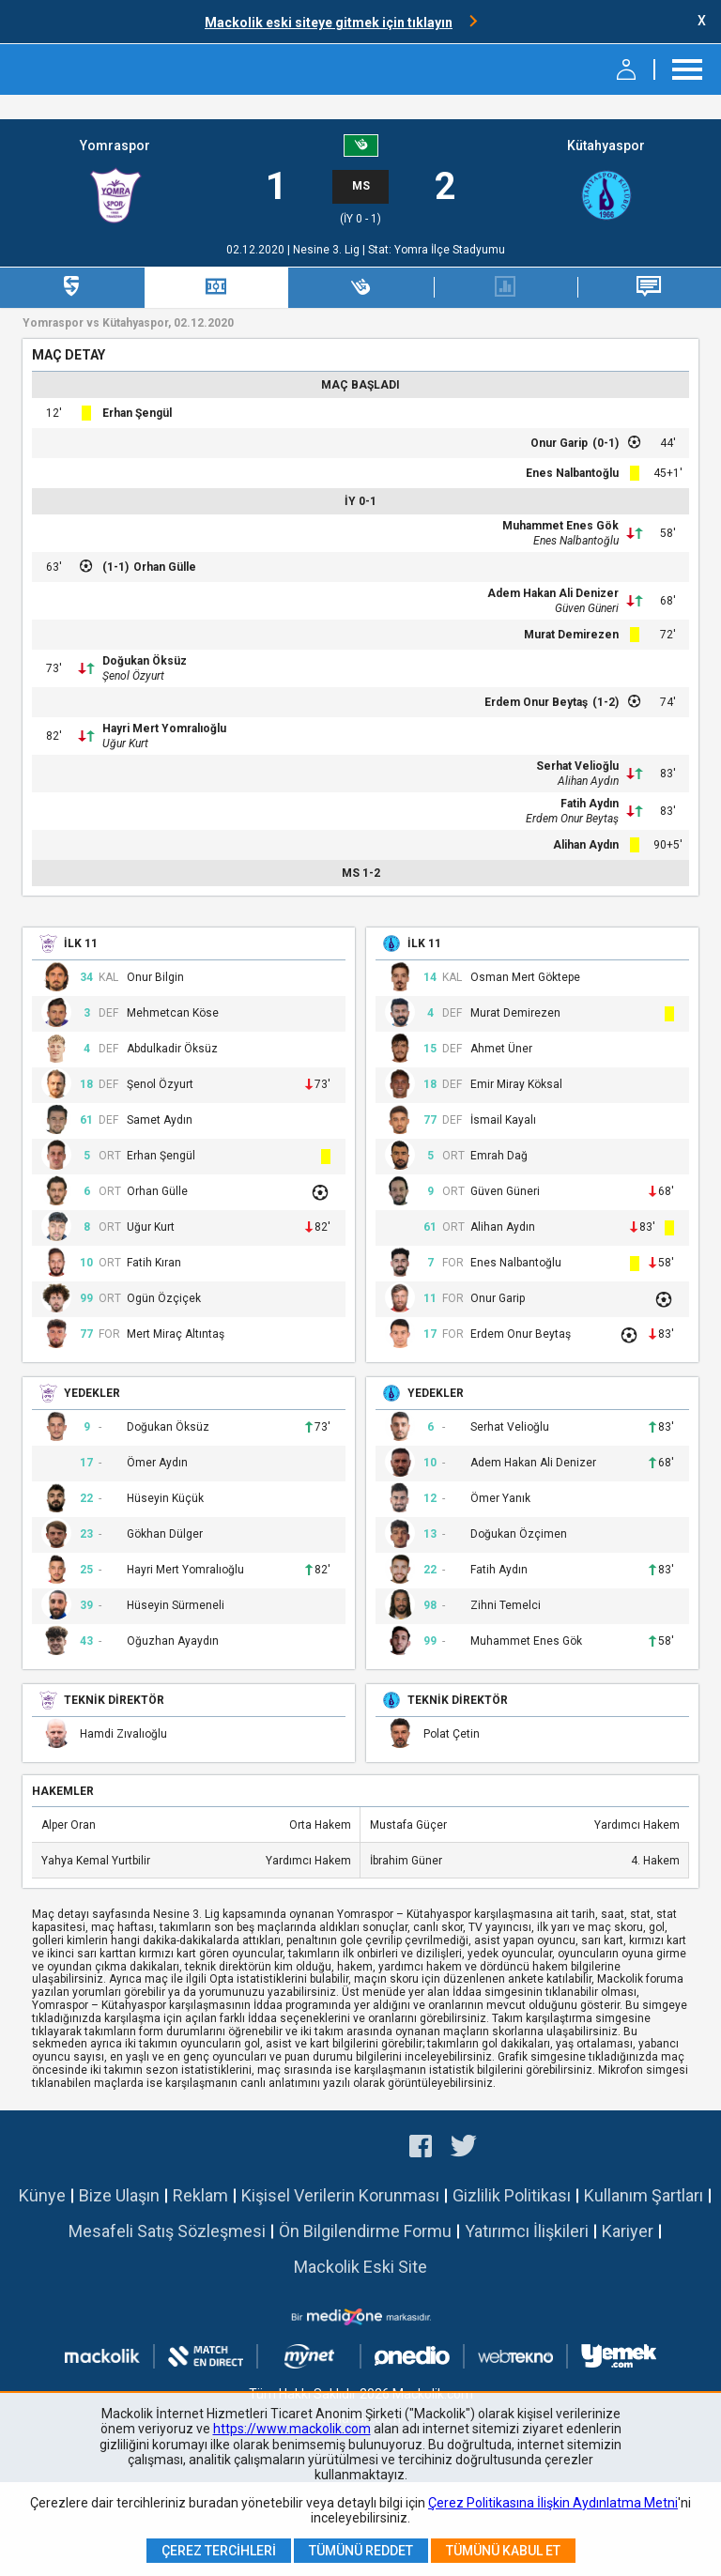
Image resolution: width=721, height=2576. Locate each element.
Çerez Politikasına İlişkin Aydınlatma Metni (553, 2502)
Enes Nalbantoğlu (572, 473)
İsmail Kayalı (503, 1120)
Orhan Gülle (164, 567)
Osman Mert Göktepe (525, 978)
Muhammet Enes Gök (560, 525)
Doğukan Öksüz (144, 660)
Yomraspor (115, 145)
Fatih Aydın (589, 803)
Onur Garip (559, 443)
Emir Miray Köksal (516, 1085)
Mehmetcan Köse (173, 1013)
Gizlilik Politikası (512, 2195)
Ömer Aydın (157, 1463)
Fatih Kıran (154, 1263)
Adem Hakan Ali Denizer (553, 593)
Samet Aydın (159, 1120)
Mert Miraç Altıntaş (175, 1334)
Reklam (200, 2195)
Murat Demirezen (571, 634)
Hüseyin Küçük (165, 1499)
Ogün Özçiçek (164, 1299)
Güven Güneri (587, 608)
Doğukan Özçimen (518, 1534)
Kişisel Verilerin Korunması (340, 2195)
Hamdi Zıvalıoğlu (123, 1734)
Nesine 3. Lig (327, 249)
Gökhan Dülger (165, 1534)
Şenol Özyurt (133, 675)
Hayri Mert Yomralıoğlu (164, 728)
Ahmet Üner (501, 1049)
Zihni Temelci (505, 1606)
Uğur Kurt (125, 743)
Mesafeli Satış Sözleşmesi (167, 2231)
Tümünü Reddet (361, 2550)
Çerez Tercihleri (218, 2550)
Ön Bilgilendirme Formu (365, 2231)
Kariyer (627, 2231)
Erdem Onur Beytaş (536, 702)
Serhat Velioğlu (577, 766)
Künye (42, 2195)
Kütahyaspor (606, 145)
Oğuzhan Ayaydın (173, 1641)
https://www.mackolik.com (292, 2428)
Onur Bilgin (155, 978)
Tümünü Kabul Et (503, 2550)
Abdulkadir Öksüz (172, 1049)
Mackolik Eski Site (360, 2267)
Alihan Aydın (588, 781)
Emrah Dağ (499, 1156)
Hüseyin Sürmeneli (175, 1606)
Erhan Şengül (137, 413)
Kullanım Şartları (643, 2195)
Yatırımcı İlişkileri (527, 2231)
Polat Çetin (451, 1734)
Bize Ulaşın (119, 2195)
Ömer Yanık (500, 1499)
